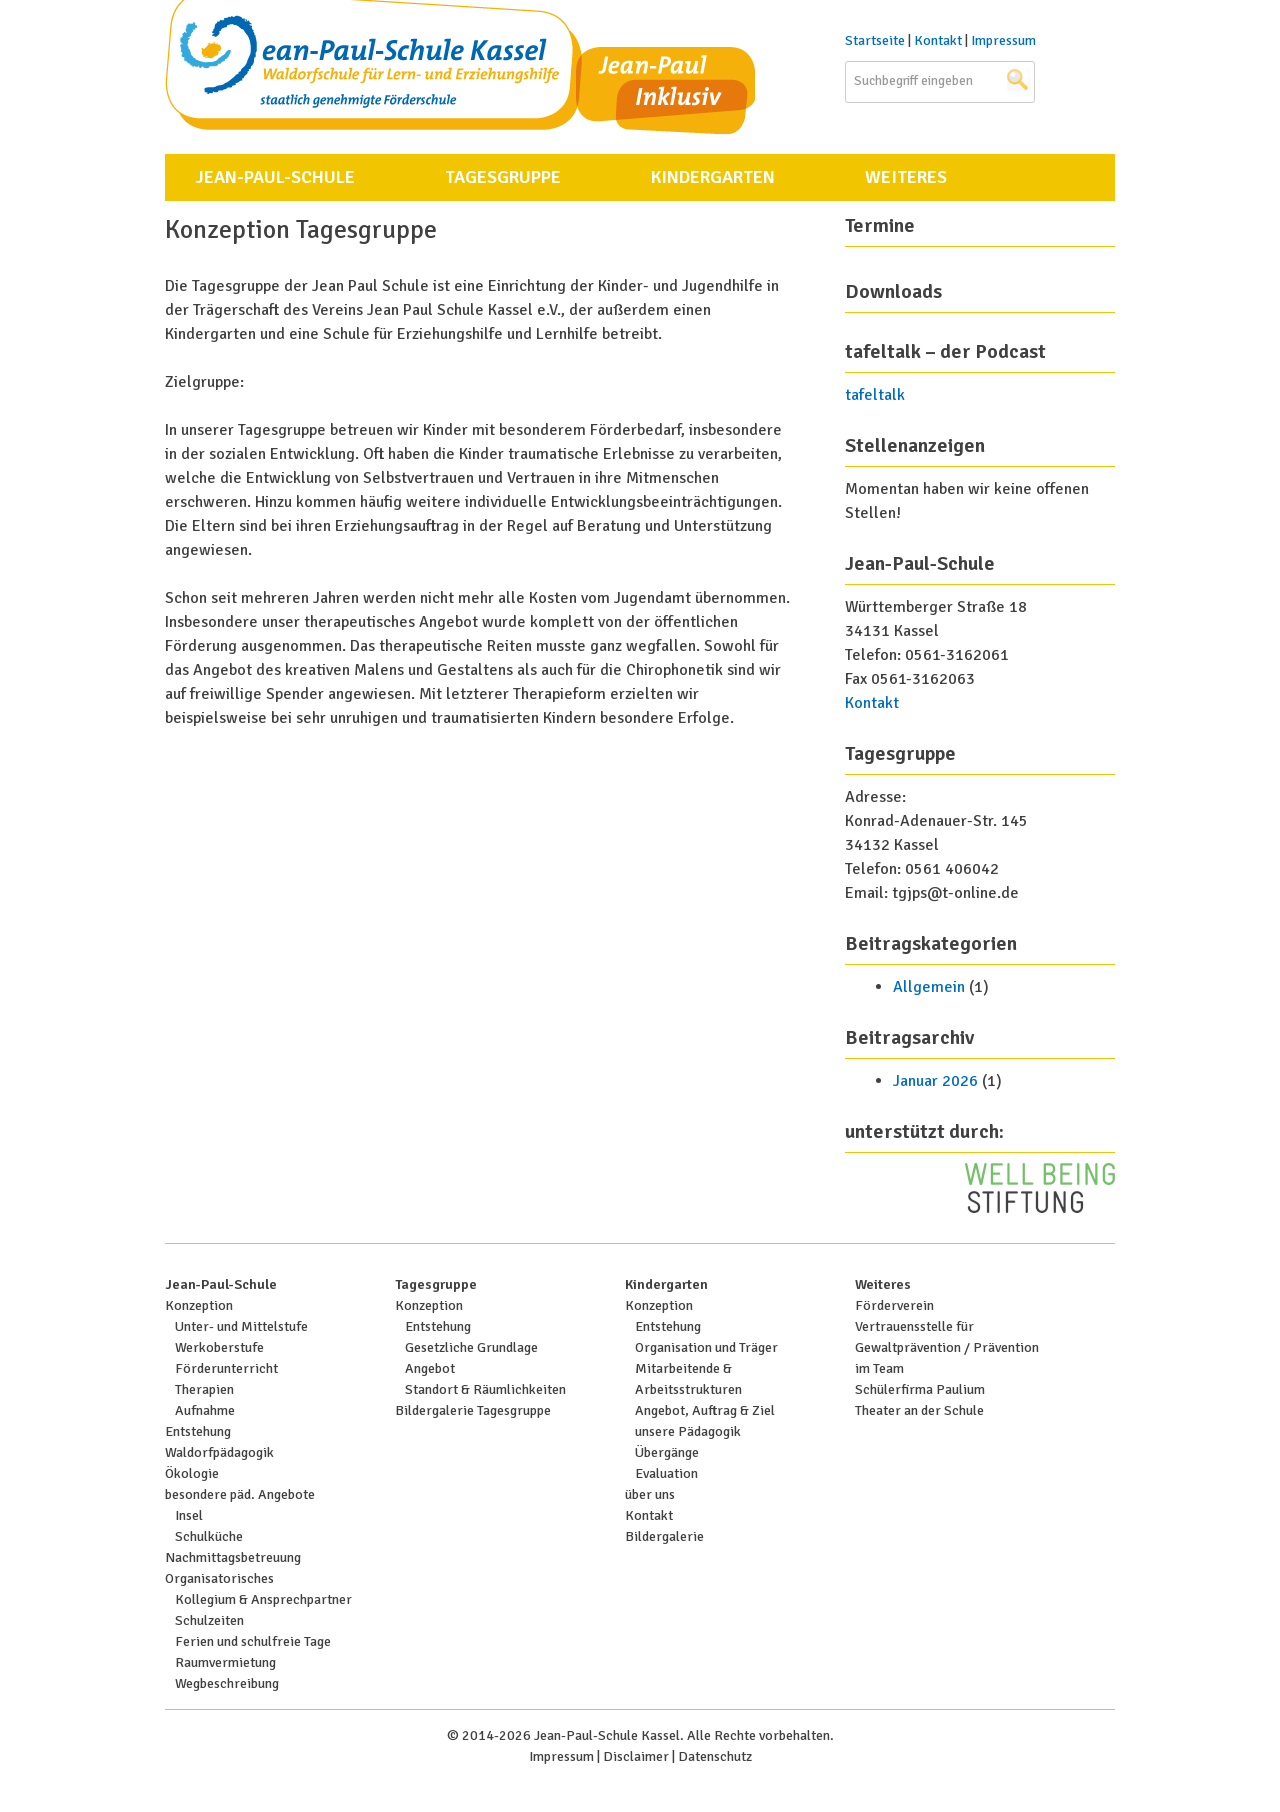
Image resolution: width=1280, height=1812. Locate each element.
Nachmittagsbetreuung (233, 1557)
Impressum (1003, 40)
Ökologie (192, 1473)
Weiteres (906, 177)
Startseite (875, 40)
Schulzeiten (209, 1620)
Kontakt (938, 40)
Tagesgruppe (503, 177)
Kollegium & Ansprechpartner (263, 1599)
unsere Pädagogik (688, 1431)
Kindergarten (713, 177)
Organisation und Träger (706, 1347)
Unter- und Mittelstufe (241, 1326)
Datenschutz (715, 1756)
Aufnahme (205, 1410)
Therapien (204, 1389)
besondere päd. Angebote (240, 1494)
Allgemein (929, 987)
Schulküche (209, 1536)
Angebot (430, 1368)
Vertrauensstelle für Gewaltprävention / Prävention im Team (947, 1347)
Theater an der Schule (919, 1410)
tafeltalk (875, 395)
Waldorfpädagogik (219, 1452)
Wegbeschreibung (227, 1683)
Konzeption (199, 1305)
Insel (189, 1515)
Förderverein (894, 1305)
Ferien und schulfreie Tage (253, 1641)
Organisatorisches (219, 1578)
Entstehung (198, 1431)
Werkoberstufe (219, 1347)
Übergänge (667, 1452)
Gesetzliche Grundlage (471, 1347)
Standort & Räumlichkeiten (485, 1389)
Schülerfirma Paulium (920, 1389)
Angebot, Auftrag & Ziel (705, 1410)
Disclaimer (636, 1756)
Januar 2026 (935, 1081)
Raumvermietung (225, 1662)
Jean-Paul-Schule (275, 177)
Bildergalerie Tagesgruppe (473, 1410)
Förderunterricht (226, 1368)
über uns (650, 1494)
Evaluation (666, 1473)
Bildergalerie (664, 1536)
